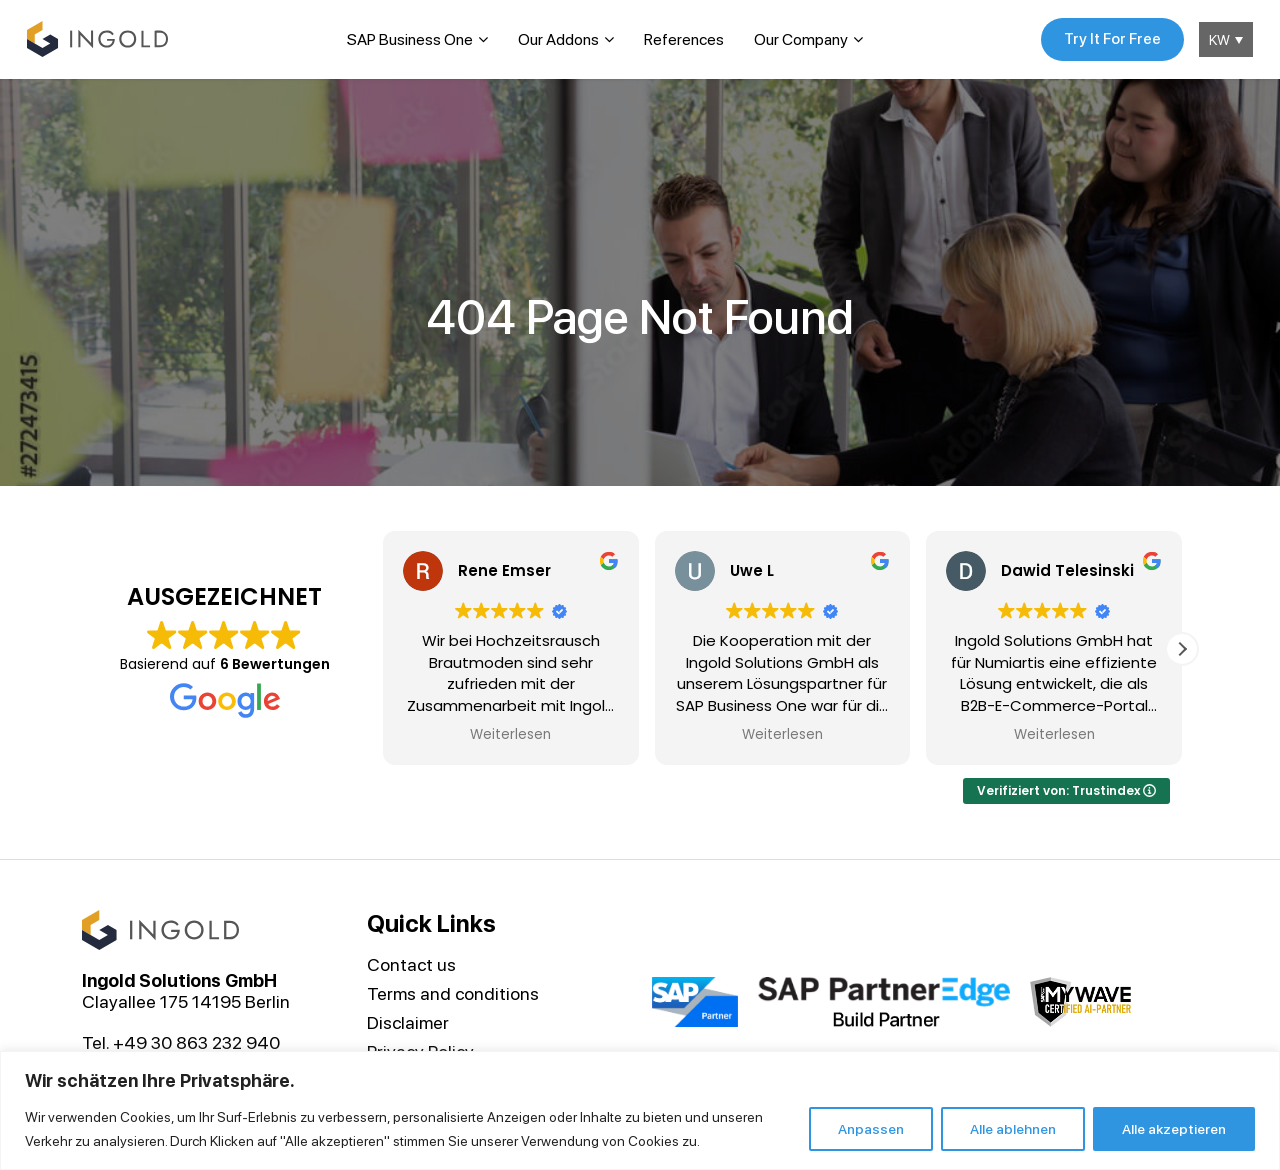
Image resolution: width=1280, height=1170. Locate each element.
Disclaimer (408, 1018)
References (681, 37)
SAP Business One (407, 37)
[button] (1182, 645)
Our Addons (555, 37)
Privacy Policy (420, 1047)
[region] (640, 1110)
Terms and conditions (453, 989)
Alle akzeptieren (1174, 1129)
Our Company (798, 37)
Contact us (411, 960)
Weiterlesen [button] (510, 732)
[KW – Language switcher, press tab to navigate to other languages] (1223, 37)
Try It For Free (1106, 37)
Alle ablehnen (1013, 1129)
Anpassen (871, 1129)
